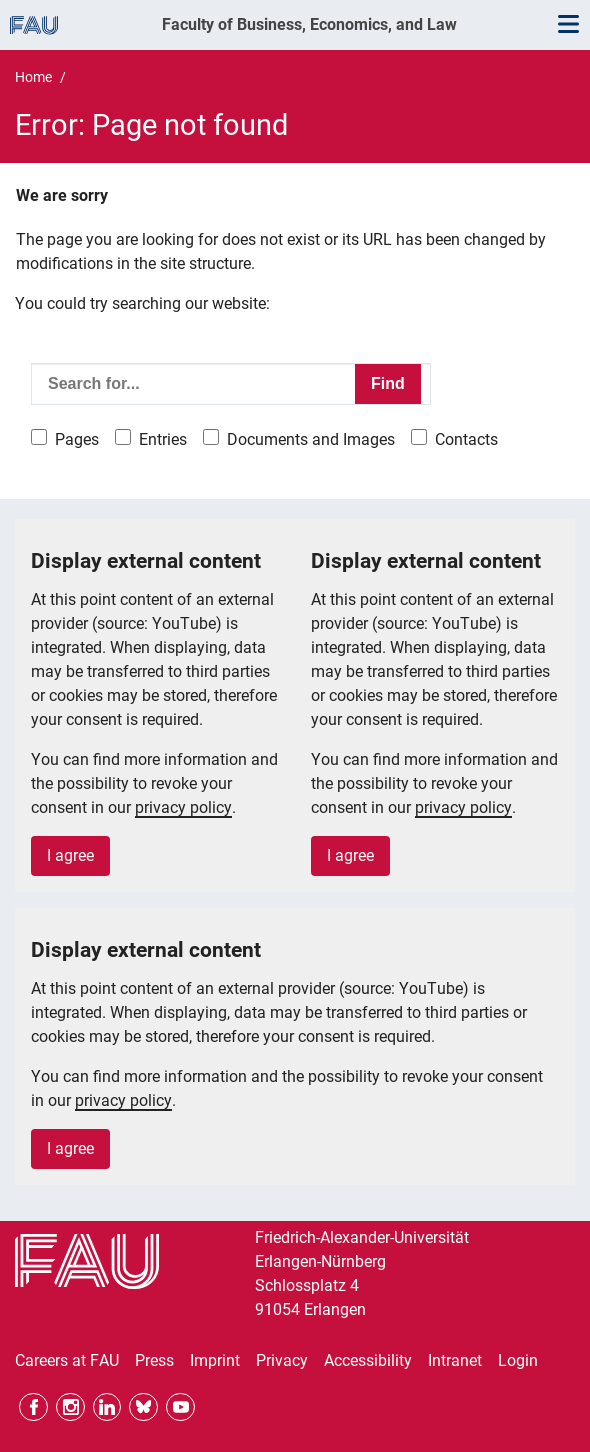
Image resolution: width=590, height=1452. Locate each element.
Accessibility (368, 1360)
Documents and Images (311, 439)
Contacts (466, 439)
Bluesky (143, 1407)
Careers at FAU (67, 1360)
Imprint (215, 1360)
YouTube (180, 1407)
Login (518, 1360)
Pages (77, 439)
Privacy (282, 1360)
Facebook (33, 1407)
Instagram (70, 1407)
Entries (163, 439)
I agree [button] (70, 855)
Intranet (455, 1360)
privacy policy (183, 807)
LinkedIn (107, 1407)
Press (154, 1360)
